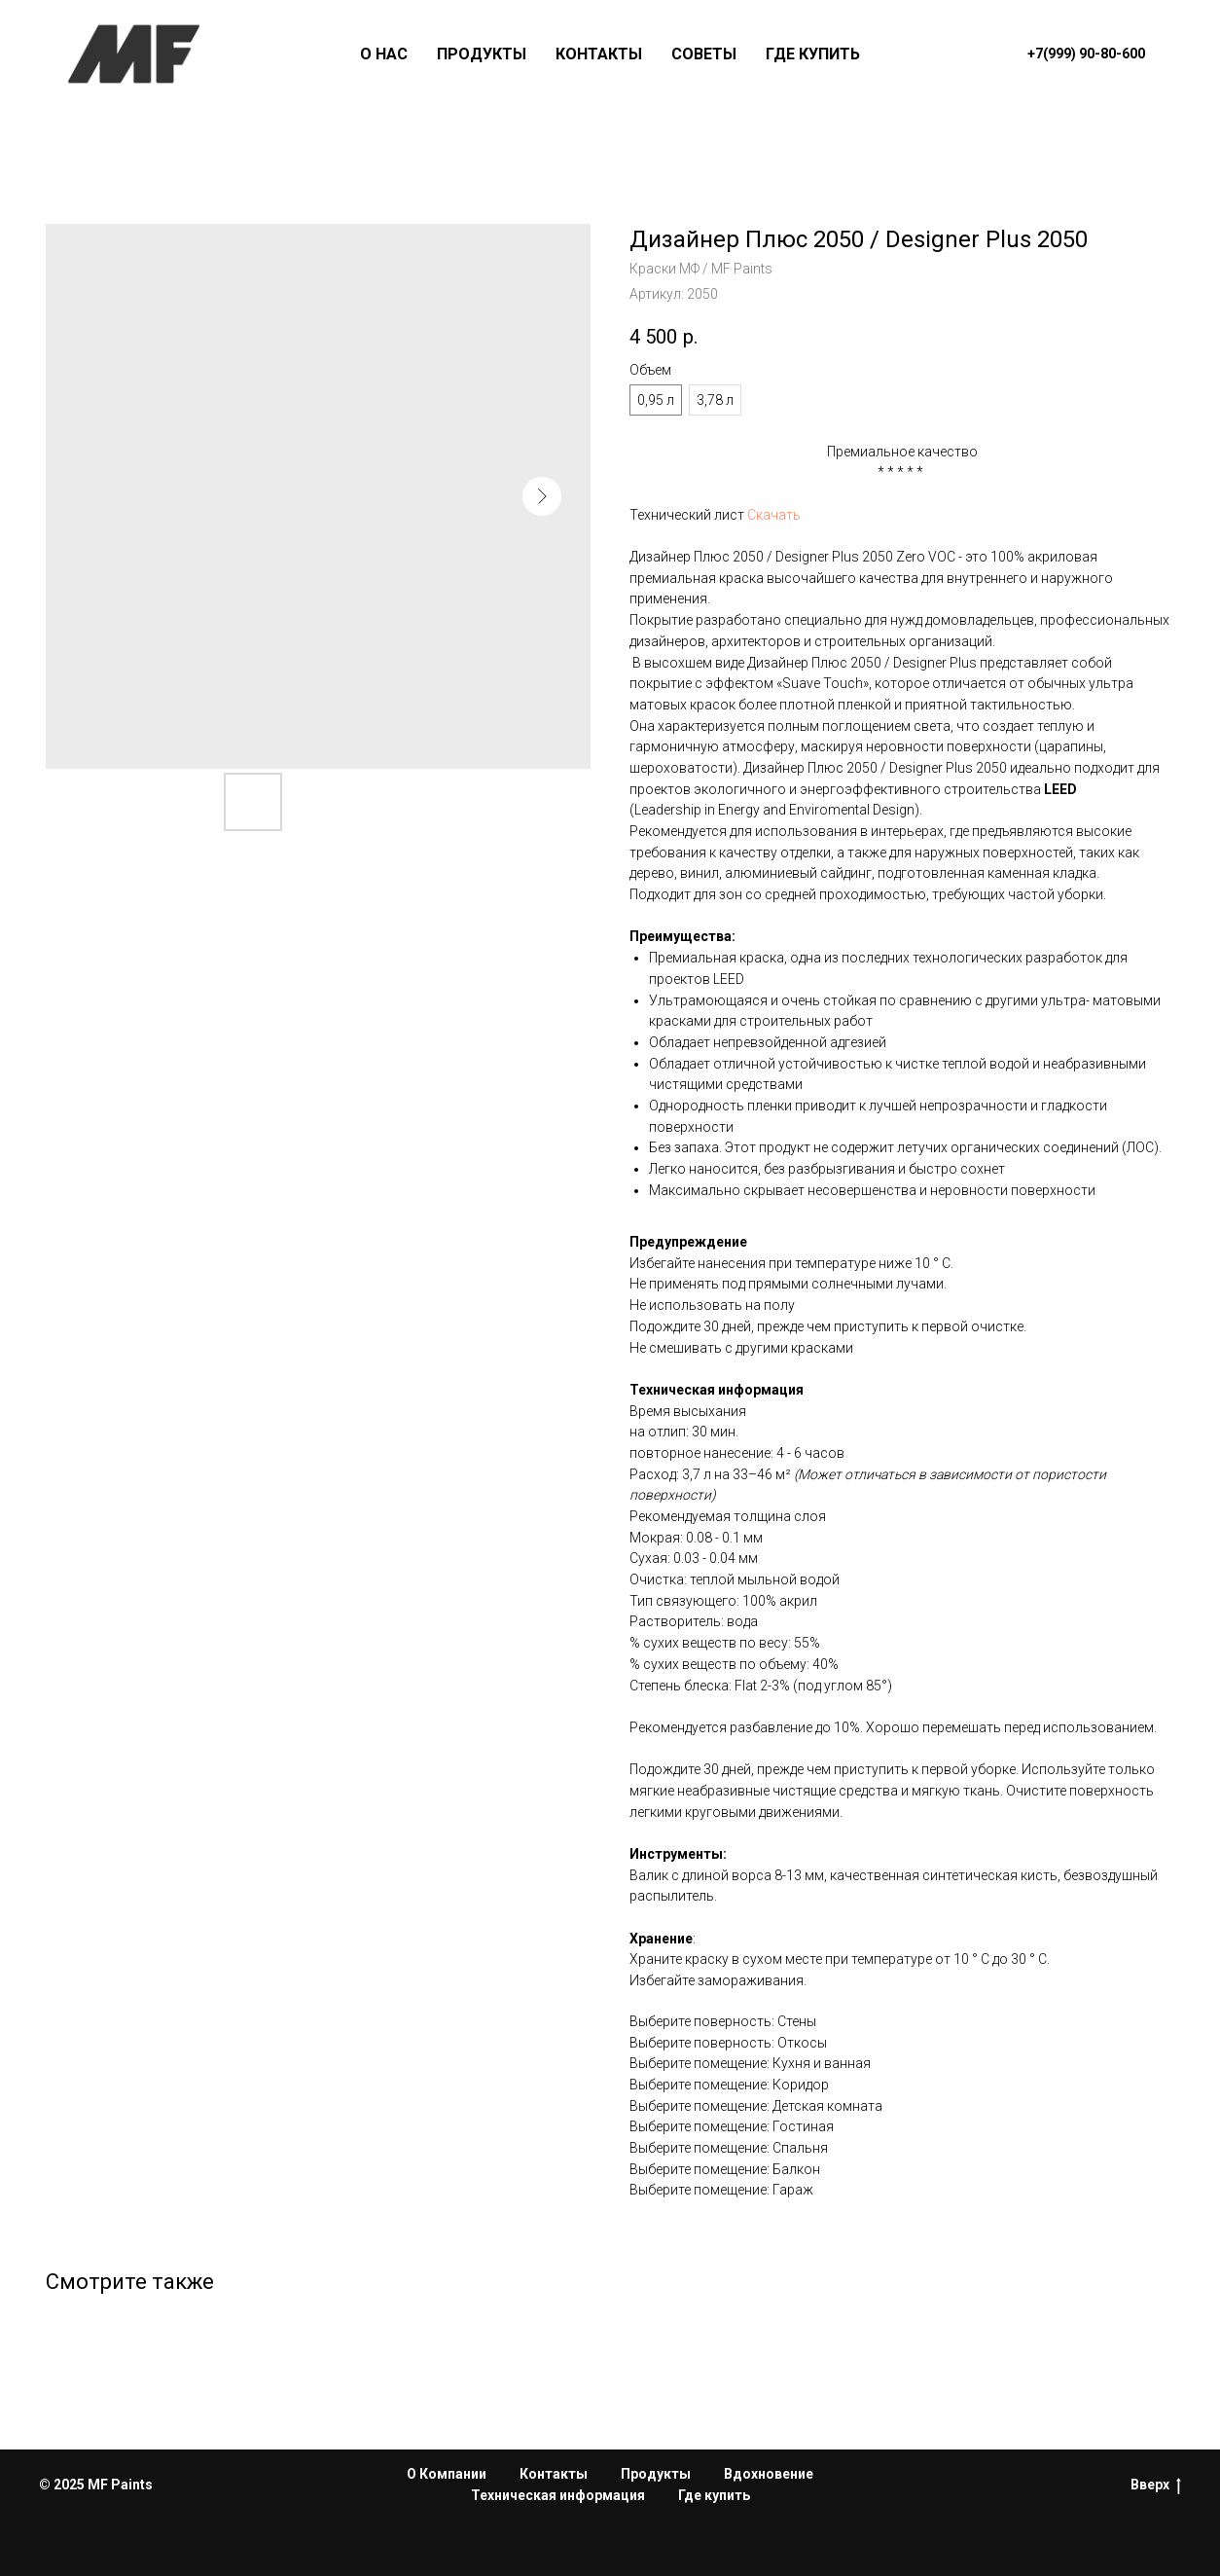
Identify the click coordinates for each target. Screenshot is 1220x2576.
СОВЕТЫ (703, 54)
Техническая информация (558, 2495)
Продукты (656, 2474)
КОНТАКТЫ (599, 54)
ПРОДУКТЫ (481, 54)
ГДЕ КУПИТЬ (813, 54)
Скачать (774, 515)
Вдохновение (768, 2474)
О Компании (446, 2474)
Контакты (554, 2474)
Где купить (714, 2495)
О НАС (384, 54)
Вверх (1155, 2485)
